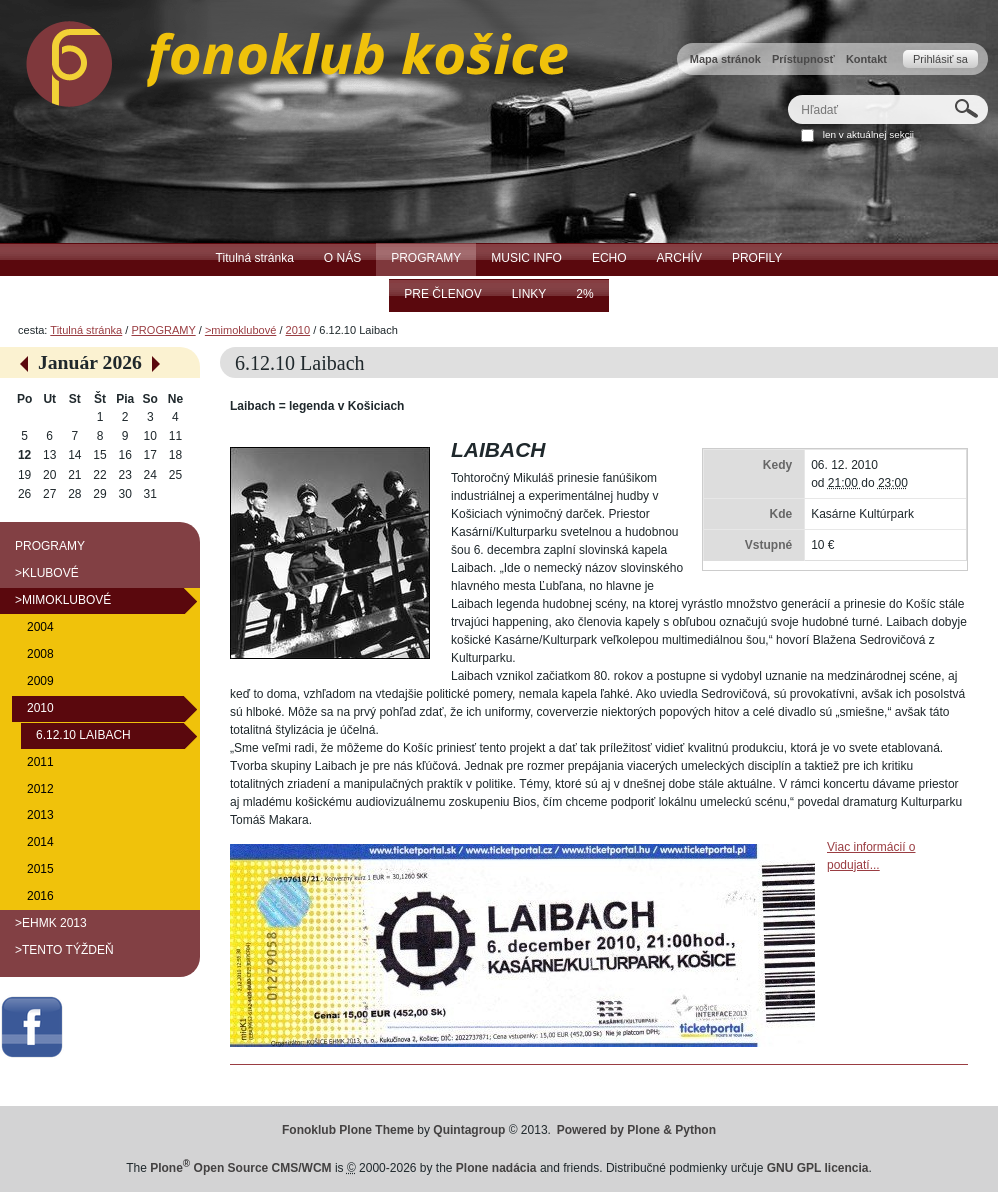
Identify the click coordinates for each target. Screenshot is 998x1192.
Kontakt (866, 59)
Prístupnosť (803, 59)
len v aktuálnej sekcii (868, 134)
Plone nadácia (496, 1168)
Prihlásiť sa (940, 59)
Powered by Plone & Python (636, 1130)
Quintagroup (469, 1130)
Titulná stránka (86, 330)
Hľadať (787, 94)
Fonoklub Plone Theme (348, 1130)
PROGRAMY (163, 330)
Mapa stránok (725, 59)
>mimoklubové (240, 330)
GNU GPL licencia (818, 1168)
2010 (298, 330)
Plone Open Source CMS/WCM (240, 1168)
